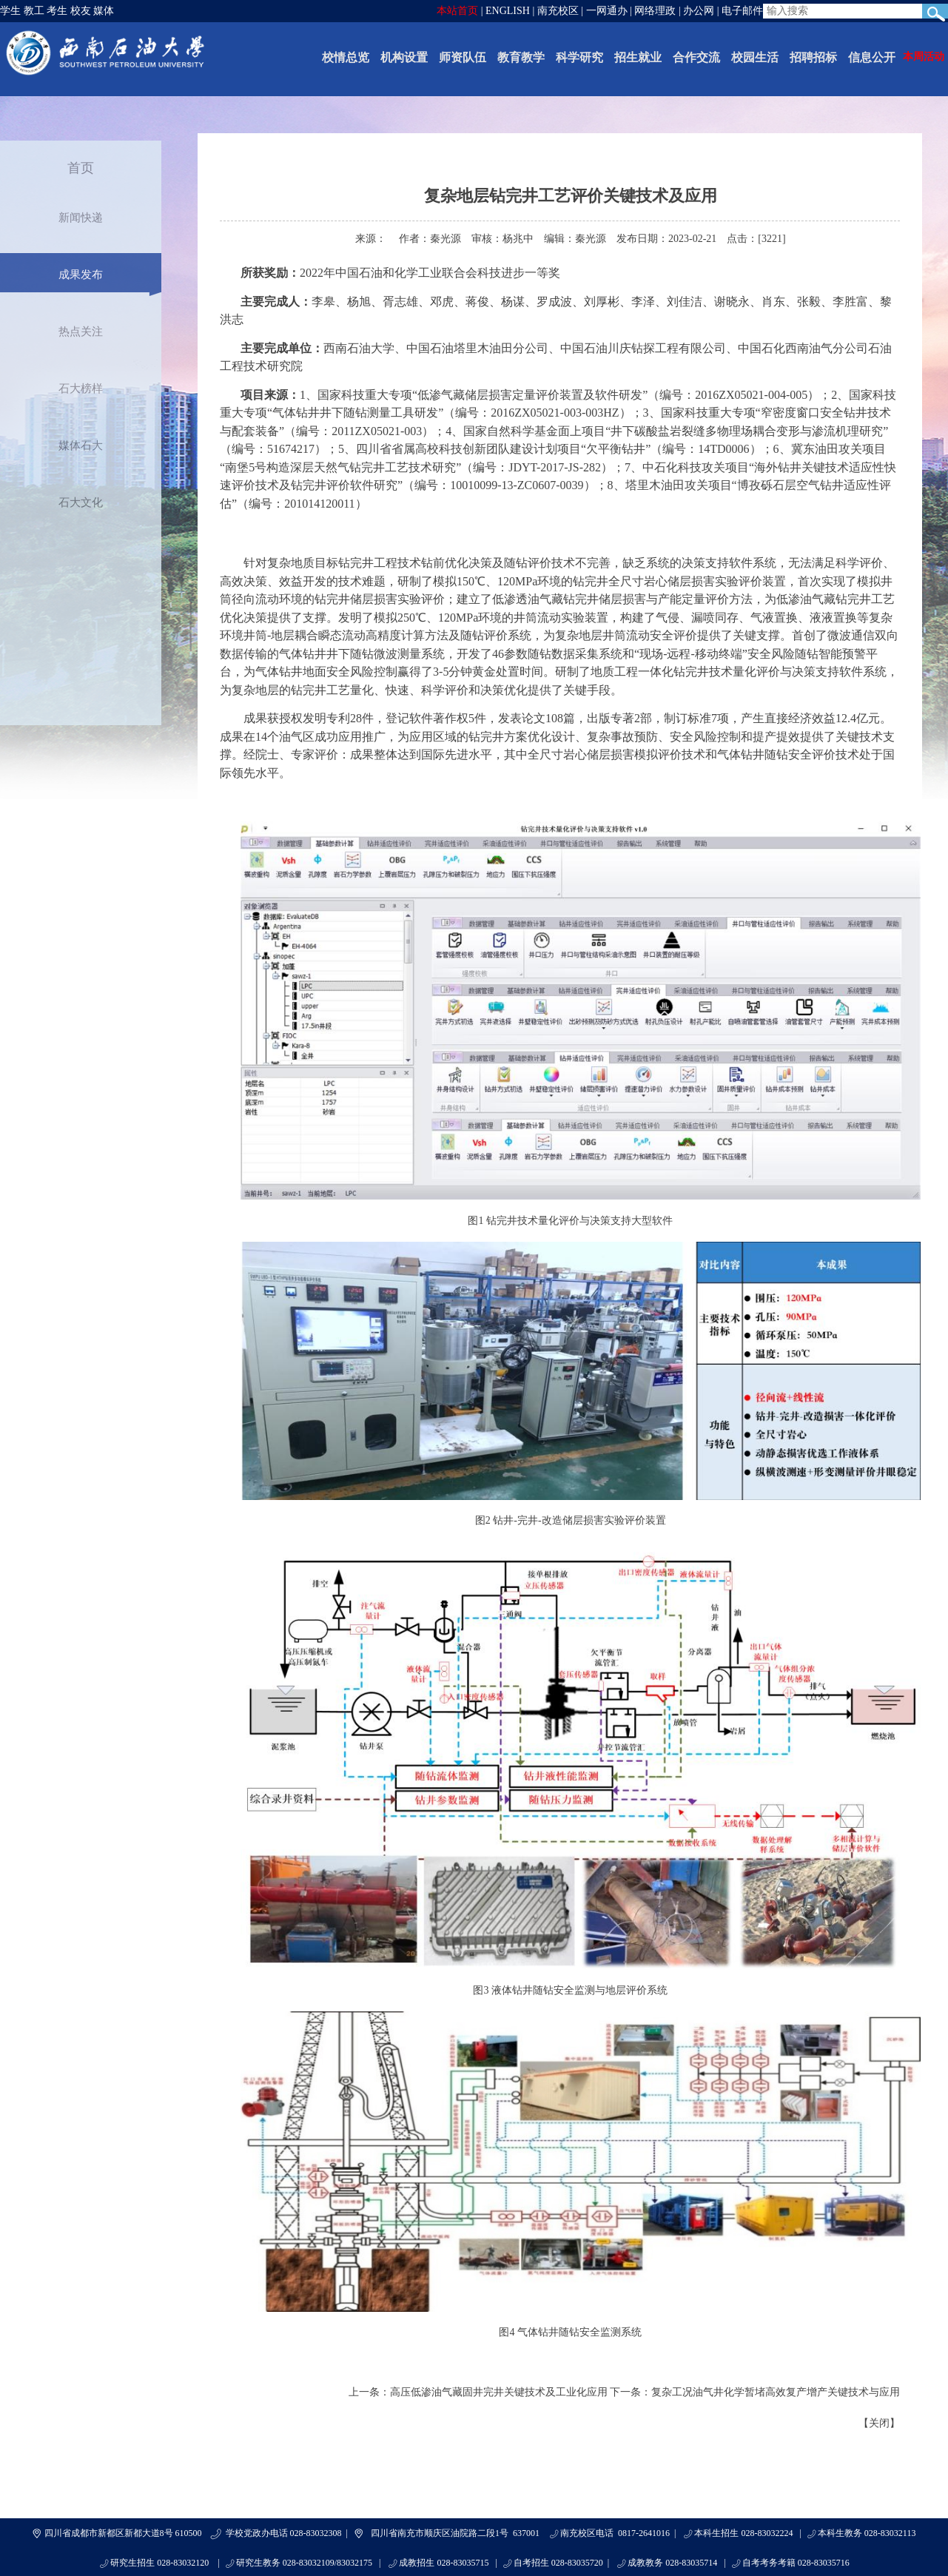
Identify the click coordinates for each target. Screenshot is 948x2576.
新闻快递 (80, 217)
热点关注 (80, 331)
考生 (57, 10)
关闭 (879, 2423)
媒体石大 (80, 445)
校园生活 (755, 57)
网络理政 (655, 10)
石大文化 (80, 502)
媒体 (103, 10)
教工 (34, 10)
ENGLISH (507, 10)
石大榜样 (80, 388)
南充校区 (558, 10)
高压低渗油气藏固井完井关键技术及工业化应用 (499, 2392)
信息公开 (871, 57)
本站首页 (457, 10)
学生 (10, 10)
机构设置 (404, 57)
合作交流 (696, 57)
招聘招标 (813, 57)
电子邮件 (742, 10)
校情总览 (345, 57)
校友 (80, 10)
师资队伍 (462, 57)
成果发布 (80, 274)
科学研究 (579, 57)
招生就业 (638, 57)
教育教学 (521, 57)
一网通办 (607, 10)
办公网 (698, 10)
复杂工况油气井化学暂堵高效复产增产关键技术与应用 (775, 2392)
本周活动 (923, 56)
